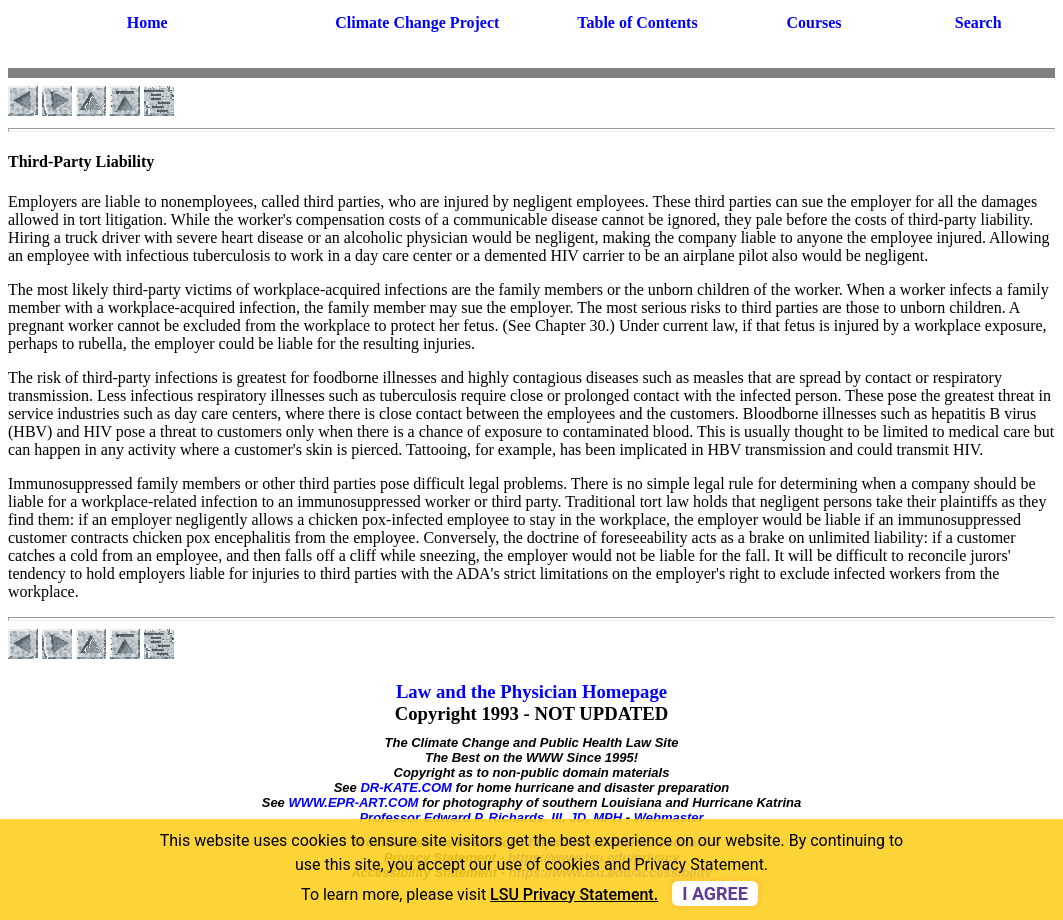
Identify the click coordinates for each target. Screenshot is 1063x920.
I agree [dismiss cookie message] (715, 893)
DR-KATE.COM (405, 787)
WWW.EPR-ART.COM (353, 802)
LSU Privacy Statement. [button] (574, 894)
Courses (813, 22)
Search (978, 22)
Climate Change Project (417, 22)
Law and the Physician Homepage (531, 691)
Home (147, 22)
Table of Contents (637, 22)
